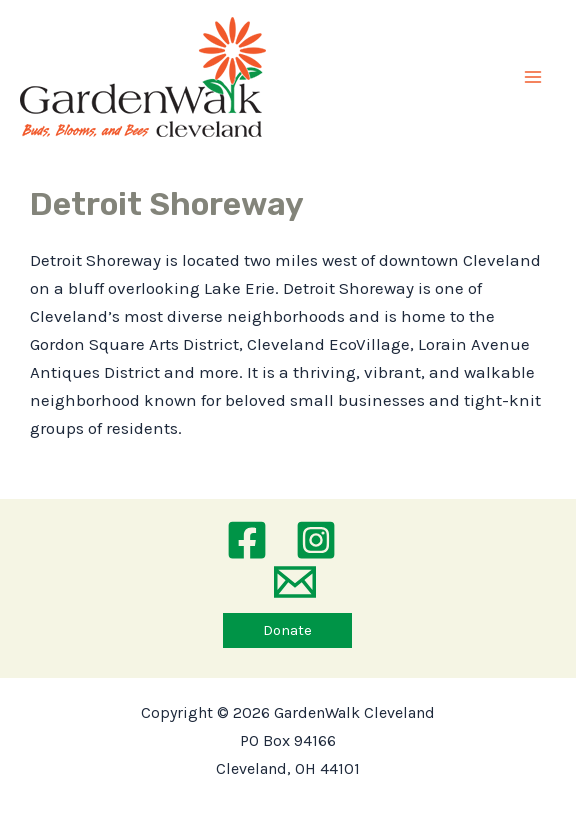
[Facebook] (247, 540)
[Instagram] (316, 540)
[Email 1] (295, 582)
